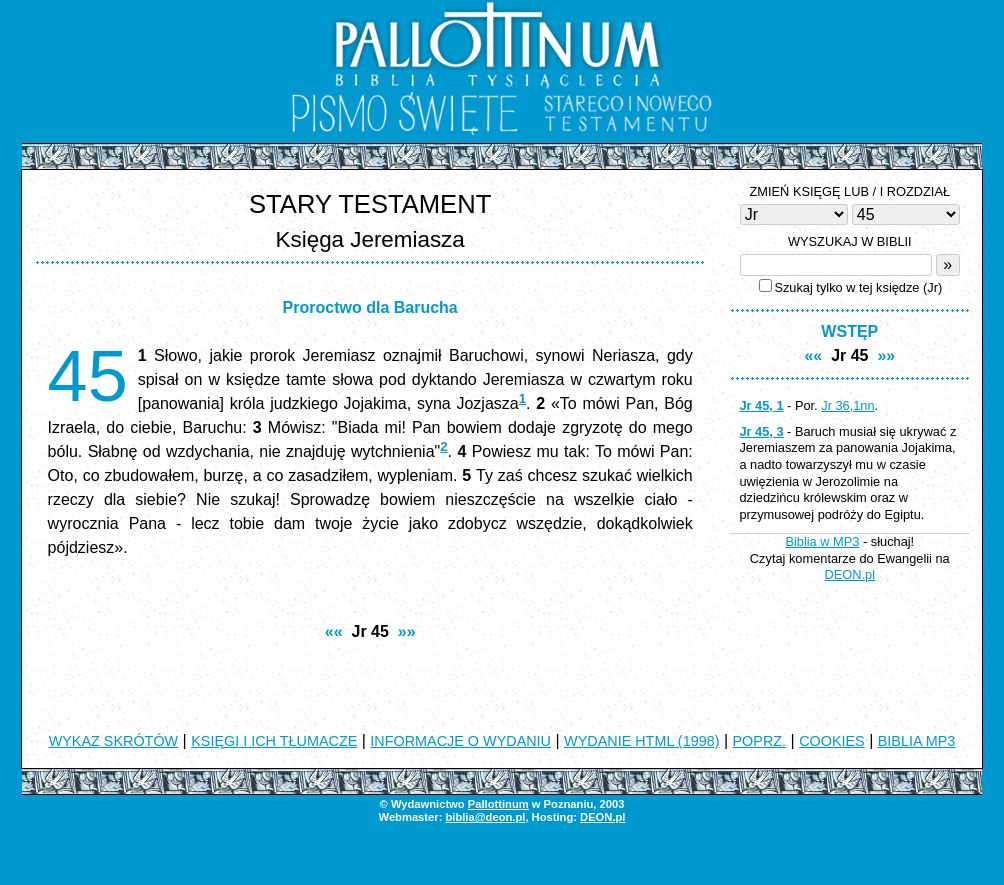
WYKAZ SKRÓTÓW (114, 741)
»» (407, 631)
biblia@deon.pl (485, 817)
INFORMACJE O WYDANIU (460, 741)
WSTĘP (849, 331)
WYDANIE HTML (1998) (641, 741)
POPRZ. (760, 741)
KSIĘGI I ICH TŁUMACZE (274, 741)
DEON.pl (850, 574)
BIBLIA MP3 (917, 741)
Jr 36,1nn (847, 405)
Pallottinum (498, 804)
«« (334, 631)
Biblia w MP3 (822, 541)
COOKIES (832, 741)
